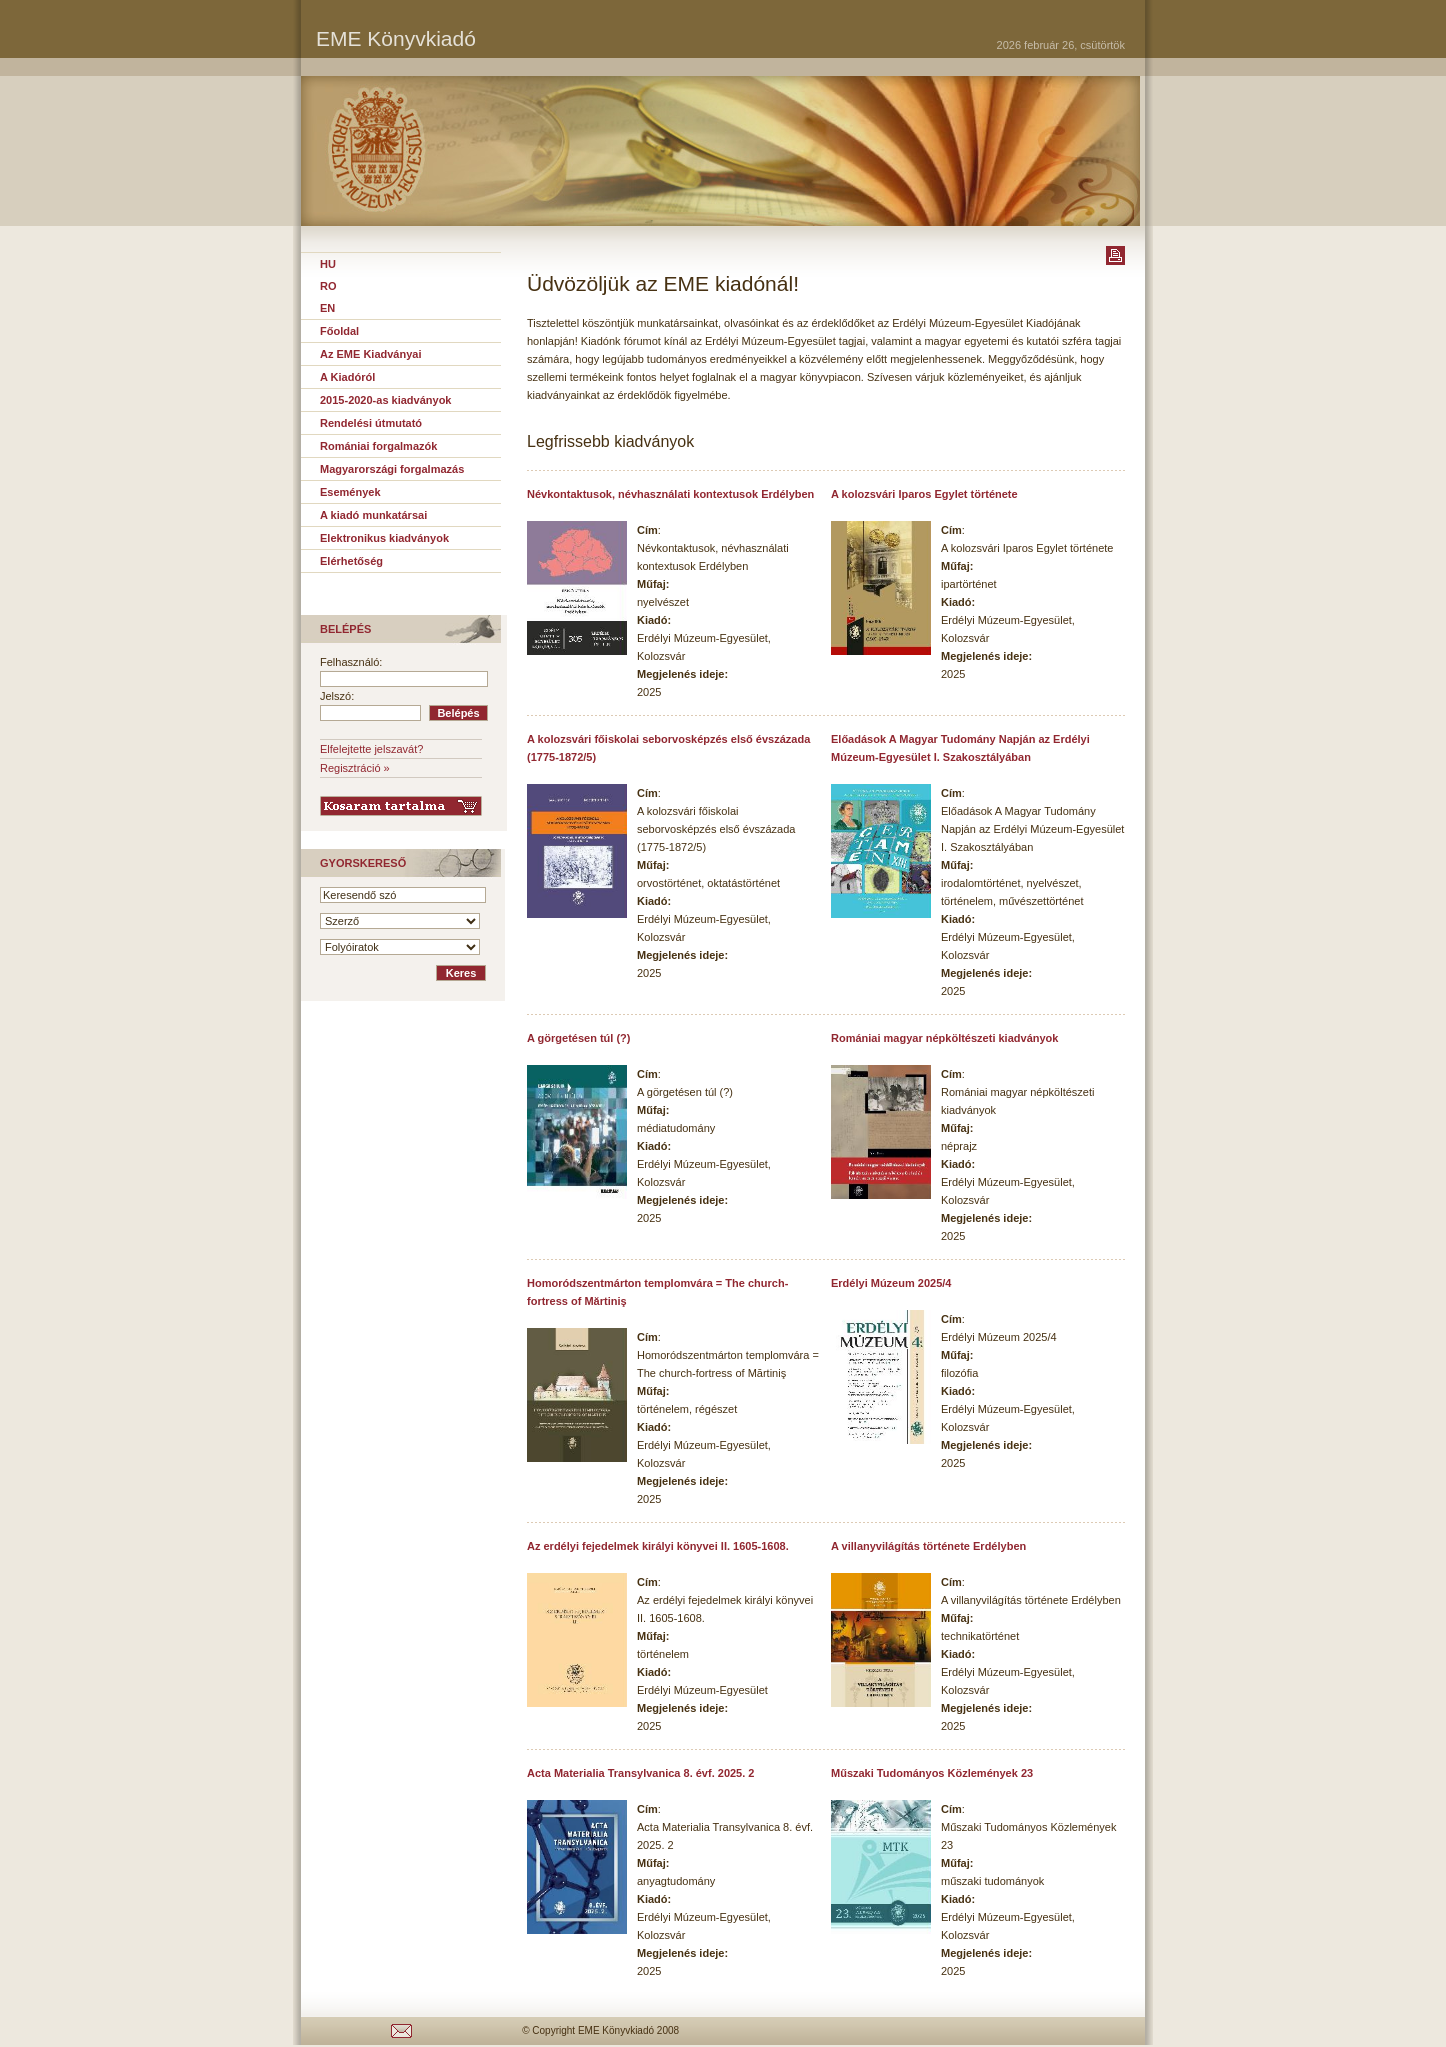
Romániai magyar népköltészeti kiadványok (944, 1038)
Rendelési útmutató (371, 423)
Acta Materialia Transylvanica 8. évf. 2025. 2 (640, 1773)
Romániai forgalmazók (378, 446)
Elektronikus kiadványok (384, 538)
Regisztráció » (355, 768)
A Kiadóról (347, 377)
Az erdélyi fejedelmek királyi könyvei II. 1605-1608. (658, 1546)
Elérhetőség (351, 561)
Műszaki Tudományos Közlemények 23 (932, 1773)
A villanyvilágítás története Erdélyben (928, 1546)
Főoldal (339, 331)
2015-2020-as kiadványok (385, 400)
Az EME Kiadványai (370, 354)
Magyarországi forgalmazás (392, 469)
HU (328, 264)
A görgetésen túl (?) (578, 1038)
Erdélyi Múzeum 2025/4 (891, 1283)
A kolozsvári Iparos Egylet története (924, 494)
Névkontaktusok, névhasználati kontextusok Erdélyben (670, 494)
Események (350, 492)
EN (327, 308)
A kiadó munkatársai (373, 515)
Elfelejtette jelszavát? (371, 749)
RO (328, 286)
